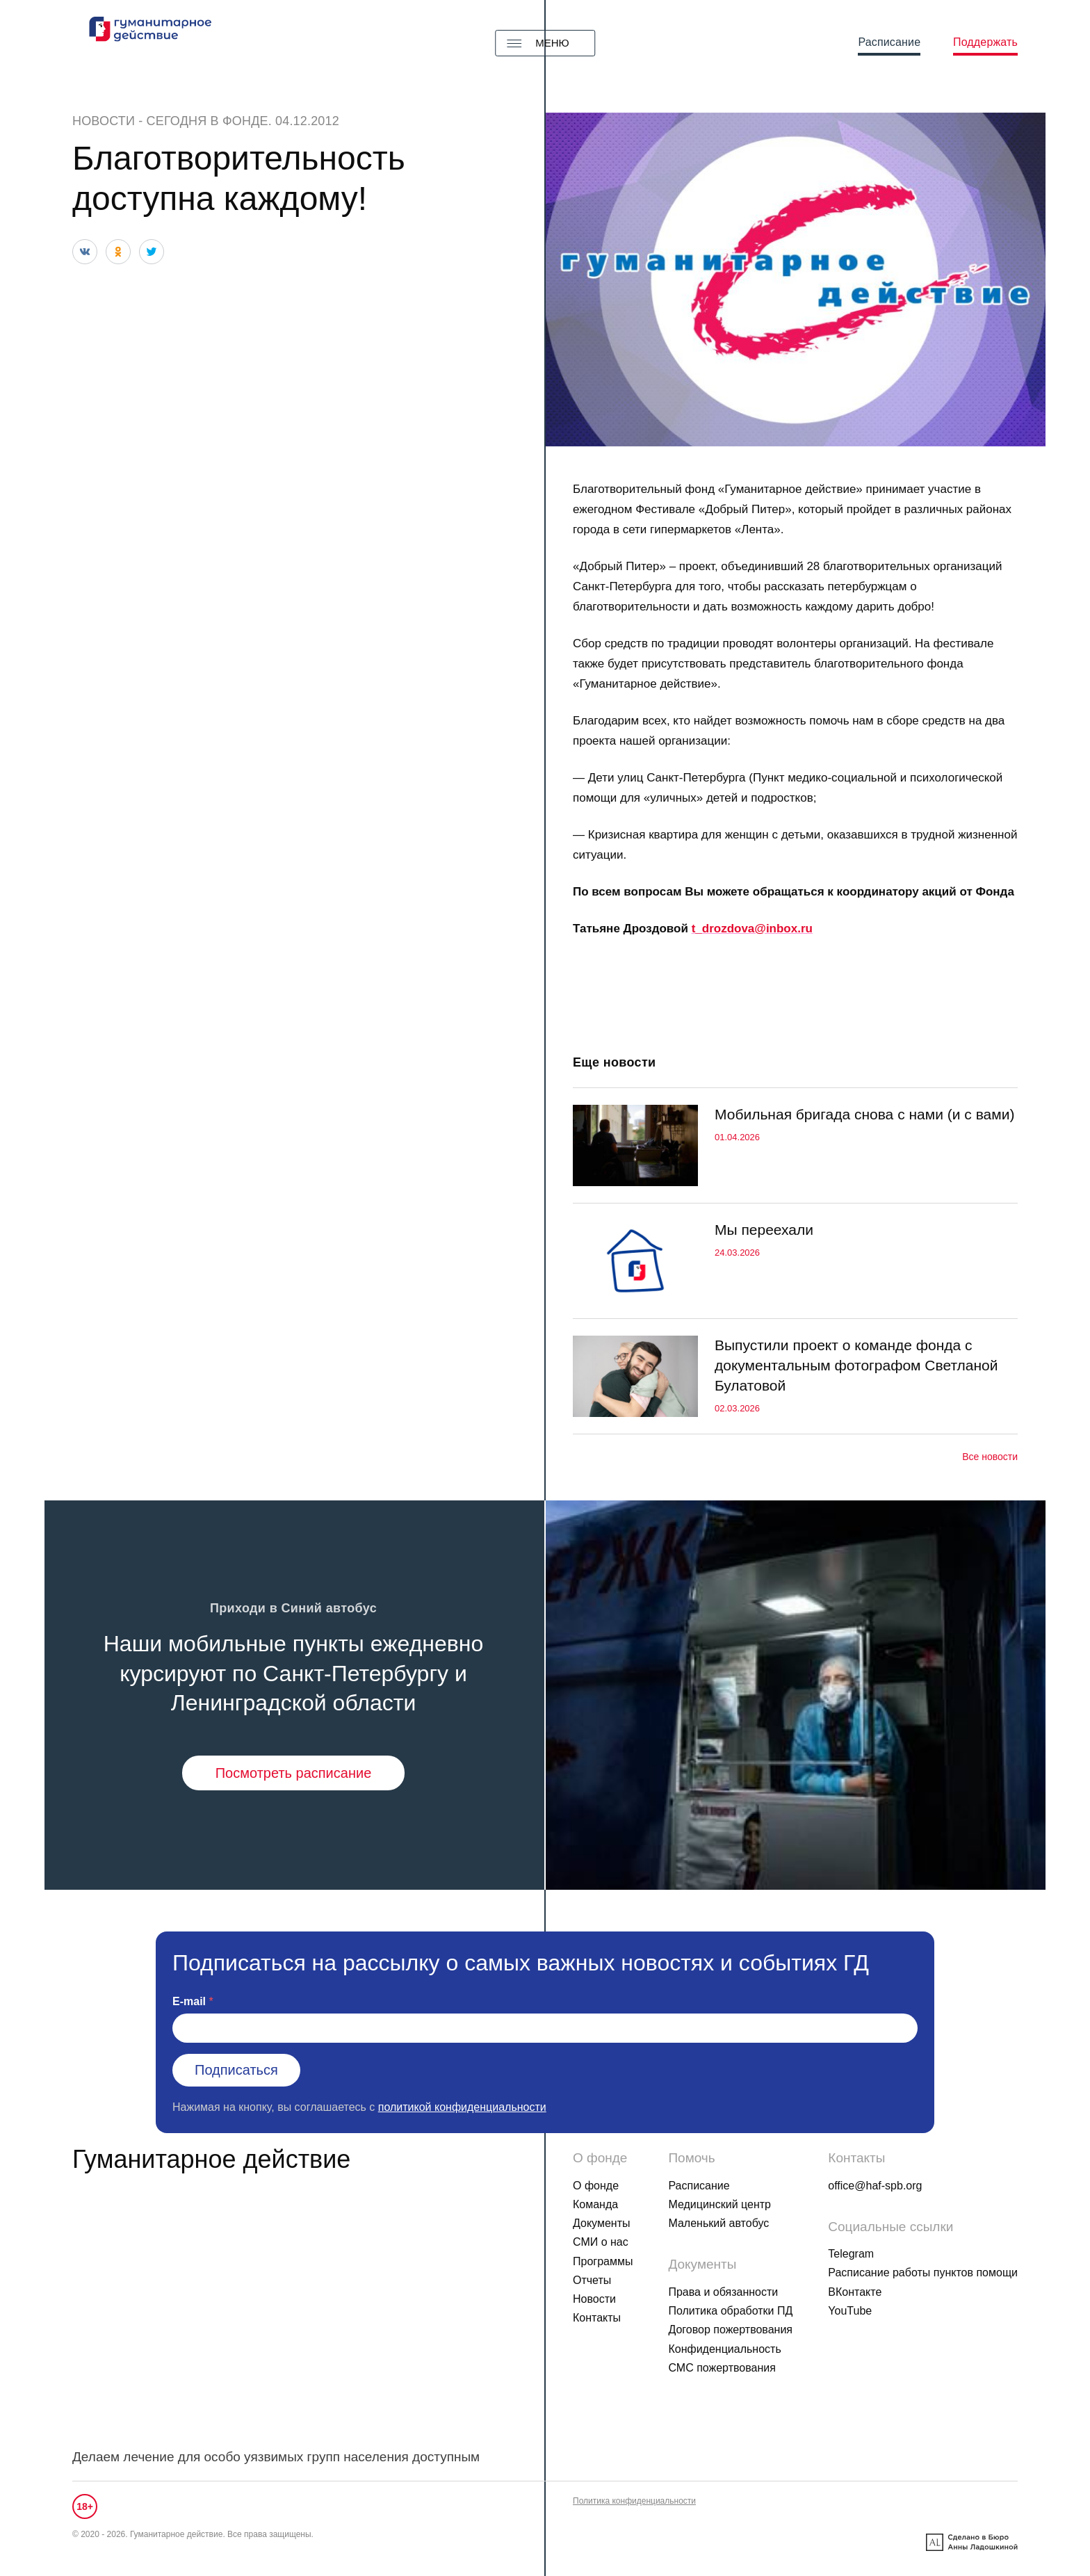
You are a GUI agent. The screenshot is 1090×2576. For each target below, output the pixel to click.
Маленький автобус (718, 2223)
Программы (603, 2261)
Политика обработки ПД (730, 2311)
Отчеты (592, 2280)
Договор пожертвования (730, 2329)
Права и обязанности (723, 2292)
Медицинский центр (719, 2204)
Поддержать (985, 42)
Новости (103, 121)
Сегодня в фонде (207, 121)
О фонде (596, 2186)
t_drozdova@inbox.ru (752, 928)
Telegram (851, 2254)
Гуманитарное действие (211, 2159)
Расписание (889, 42)
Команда (595, 2204)
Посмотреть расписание (293, 1773)
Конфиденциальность (724, 2349)
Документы (601, 2223)
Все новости (990, 1456)
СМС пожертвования (721, 2368)
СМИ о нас (600, 2242)
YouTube (850, 2311)
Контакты (597, 2318)
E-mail (189, 2001)
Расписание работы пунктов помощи (923, 2272)
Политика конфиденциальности (634, 2501)
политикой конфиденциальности (462, 2107)
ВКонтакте (854, 2292)
